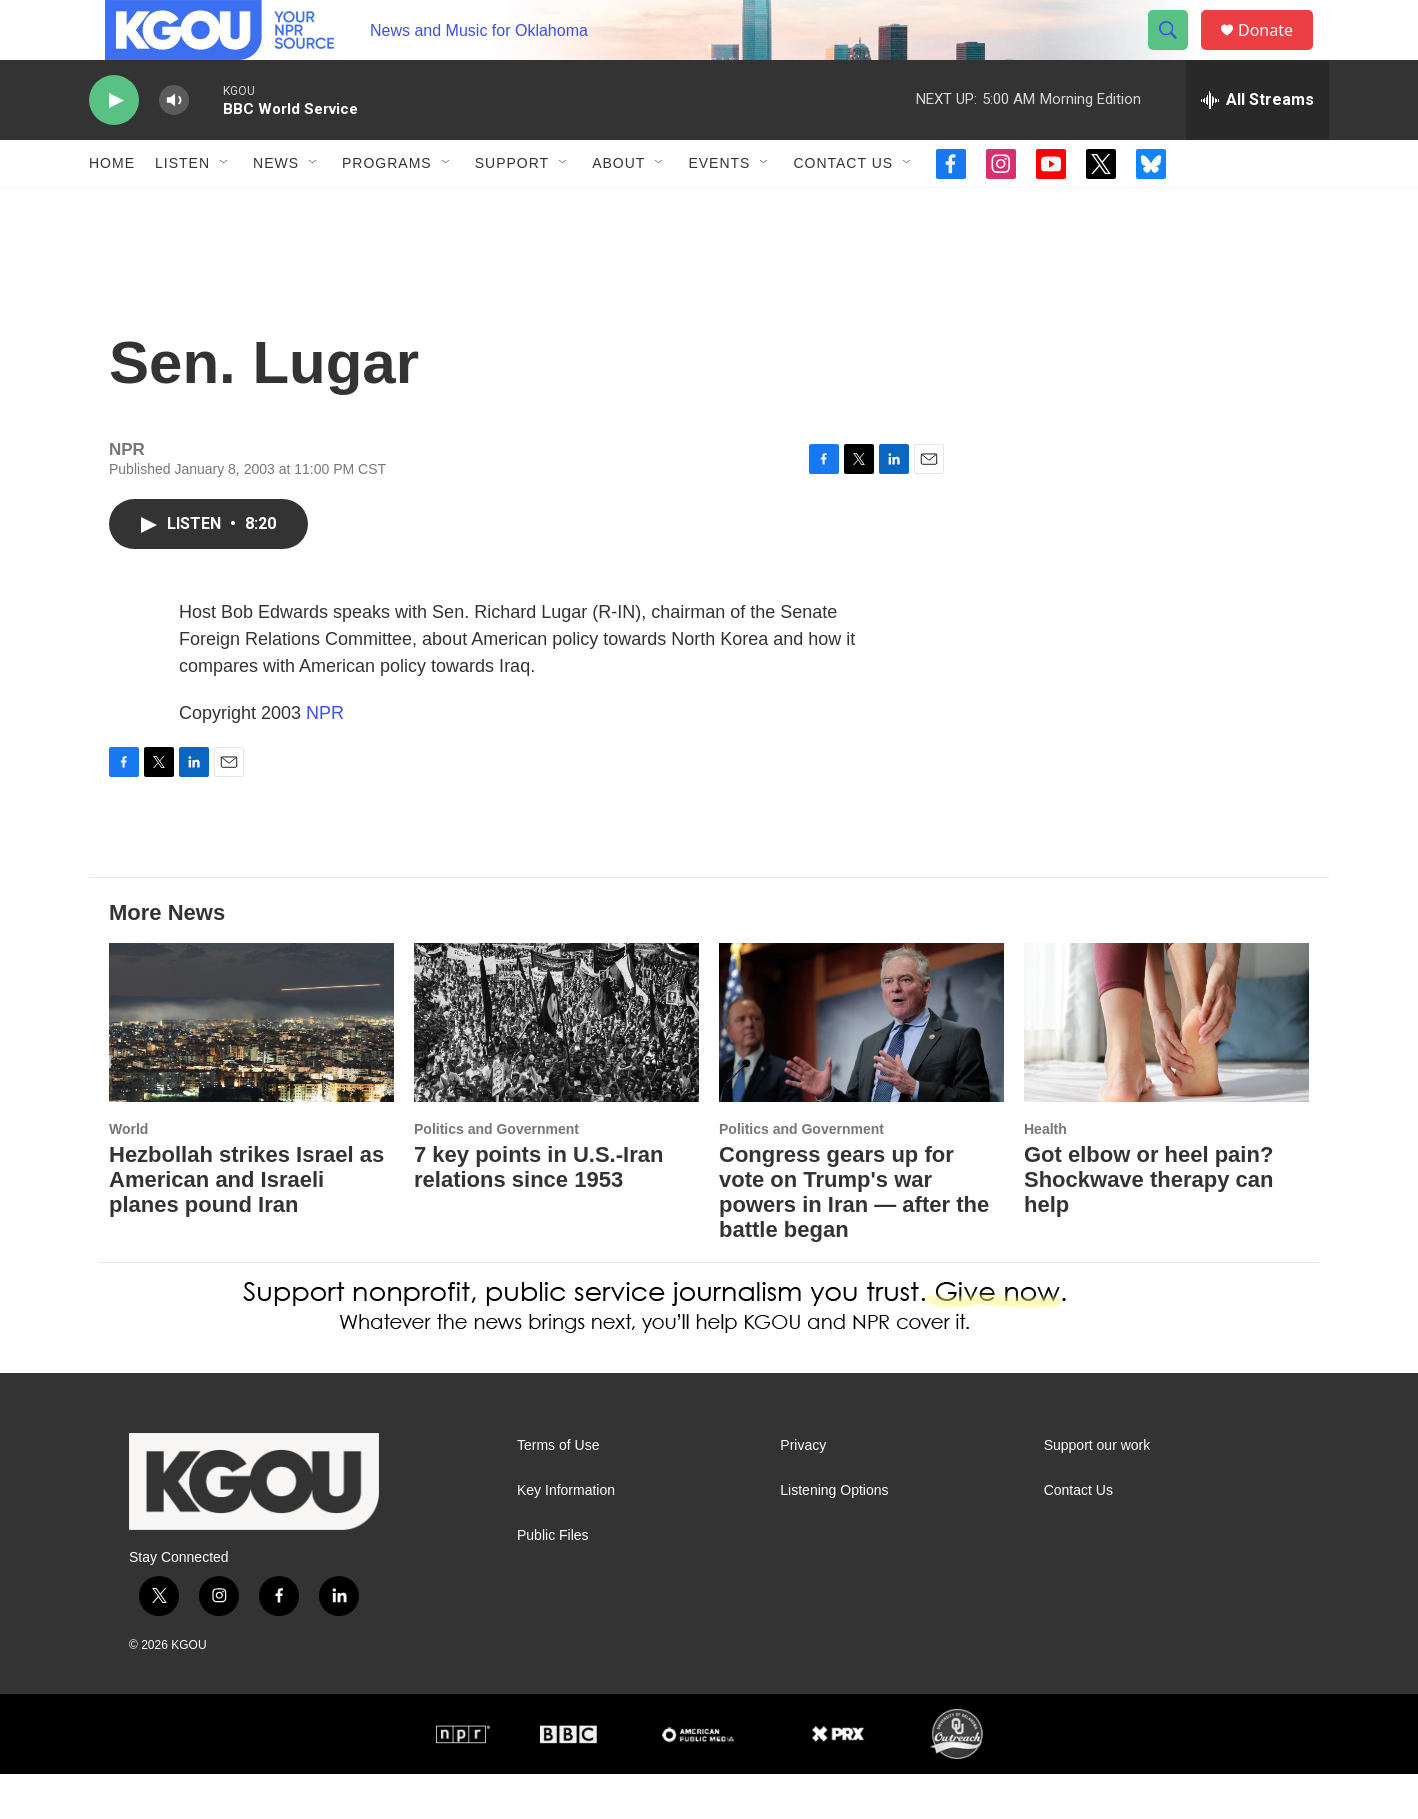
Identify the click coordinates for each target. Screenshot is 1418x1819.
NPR (325, 758)
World (128, 1174)
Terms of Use (558, 1490)
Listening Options (834, 1535)
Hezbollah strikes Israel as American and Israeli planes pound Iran (246, 1224)
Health (1045, 1174)
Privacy (803, 1490)
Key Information (566, 1535)
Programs (387, 208)
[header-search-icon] (1177, 53)
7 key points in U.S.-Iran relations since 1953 (538, 1212)
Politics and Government (496, 1174)
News (276, 208)
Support (512, 208)
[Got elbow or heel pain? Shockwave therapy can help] (1166, 1067)
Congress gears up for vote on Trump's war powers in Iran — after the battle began (854, 1237)
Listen (182, 208)
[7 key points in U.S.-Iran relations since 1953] (556, 1067)
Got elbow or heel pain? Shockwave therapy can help (1148, 1224)
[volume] (174, 145)
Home (112, 208)
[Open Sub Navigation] (225, 208)
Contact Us (843, 208)
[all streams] (1257, 145)
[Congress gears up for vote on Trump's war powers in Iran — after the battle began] (861, 1067)
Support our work (1097, 1490)
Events (719, 208)
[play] (114, 145)
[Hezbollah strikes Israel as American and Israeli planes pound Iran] (251, 1067)
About (618, 208)
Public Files (553, 1580)
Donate (1278, 52)
